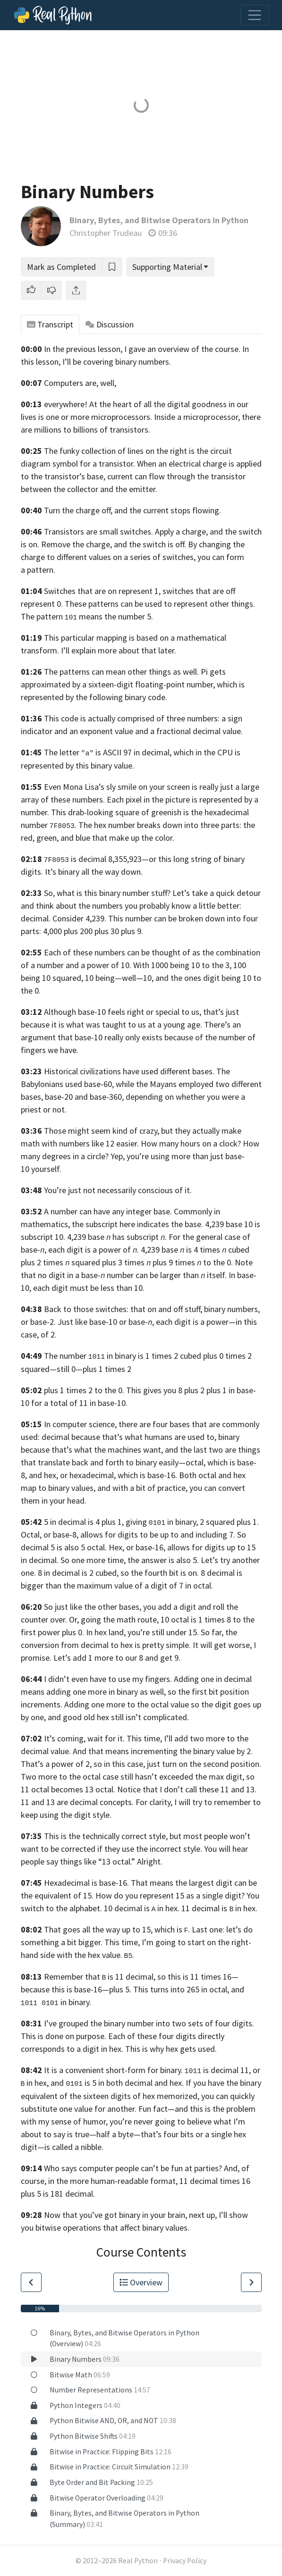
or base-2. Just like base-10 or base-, (87, 1321)
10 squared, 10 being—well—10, (98, 977)
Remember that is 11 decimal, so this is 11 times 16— (141, 1976)
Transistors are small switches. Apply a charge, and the (140, 531)
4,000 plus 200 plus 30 (81, 931)
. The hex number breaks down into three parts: (145, 825)
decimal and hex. (154, 2082)
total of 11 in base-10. (89, 1402)
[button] (31, 290)
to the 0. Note (225, 1262)
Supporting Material (167, 266)
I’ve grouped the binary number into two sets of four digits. (149, 2023)
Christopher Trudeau (105, 232)
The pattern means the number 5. (87, 616)
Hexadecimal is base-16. (86, 1882)
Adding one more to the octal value (126, 1704)
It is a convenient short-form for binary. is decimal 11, (147, 2070)
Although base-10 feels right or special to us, (122, 1011)
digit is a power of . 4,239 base (125, 1249)
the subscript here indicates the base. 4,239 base (157, 1224)
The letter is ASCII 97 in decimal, (108, 752)
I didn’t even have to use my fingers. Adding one (129, 1678)
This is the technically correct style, (106, 1836)
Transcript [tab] (50, 324)
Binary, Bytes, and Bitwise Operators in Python (158, 220)
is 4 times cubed (217, 1249)
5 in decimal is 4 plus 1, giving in (109, 1521)
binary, (186, 1521)
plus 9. (132, 931)
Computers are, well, (80, 382)
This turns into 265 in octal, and (188, 1989)
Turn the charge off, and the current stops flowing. (132, 510)
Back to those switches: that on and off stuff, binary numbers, (152, 1309)
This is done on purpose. (63, 2036)
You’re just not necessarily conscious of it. (118, 1190)
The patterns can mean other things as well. (121, 671)
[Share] (76, 290)
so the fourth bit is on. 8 (162, 1572)
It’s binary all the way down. (94, 871)
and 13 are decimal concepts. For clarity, (101, 1802)
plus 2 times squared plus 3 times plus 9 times (108, 1262)
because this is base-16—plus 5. (76, 1989)
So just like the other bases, (92, 1606)
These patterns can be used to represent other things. (160, 603)
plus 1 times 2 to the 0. (84, 1390)
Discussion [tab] (109, 324)
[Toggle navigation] (254, 15)
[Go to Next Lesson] (251, 2282)
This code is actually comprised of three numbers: (132, 718)
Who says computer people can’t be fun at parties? (133, 2168)
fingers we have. (49, 1050)
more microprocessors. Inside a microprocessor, (155, 416)
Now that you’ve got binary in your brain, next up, (130, 2214)
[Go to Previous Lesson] (31, 2282)
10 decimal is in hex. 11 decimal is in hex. (181, 1908)
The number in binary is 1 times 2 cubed (123, 1355)
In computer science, (80, 1424)
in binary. (56, 2002)
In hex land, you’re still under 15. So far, (154, 1632)
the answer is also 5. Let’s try (179, 1560)
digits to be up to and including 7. (176, 1534)
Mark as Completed (61, 266)
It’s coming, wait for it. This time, (103, 1738)
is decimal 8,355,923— (110, 858)
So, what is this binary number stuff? (107, 892)
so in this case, (119, 1763)
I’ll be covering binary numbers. (116, 361)
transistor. (117, 463)
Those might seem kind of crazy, (101, 1130)
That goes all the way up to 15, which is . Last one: (134, 1929)
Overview (141, 2282)
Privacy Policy (184, 2560)
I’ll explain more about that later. (118, 650)
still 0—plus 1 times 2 (94, 1368)
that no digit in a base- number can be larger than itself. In (128, 1275)
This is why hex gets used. (171, 2048)
